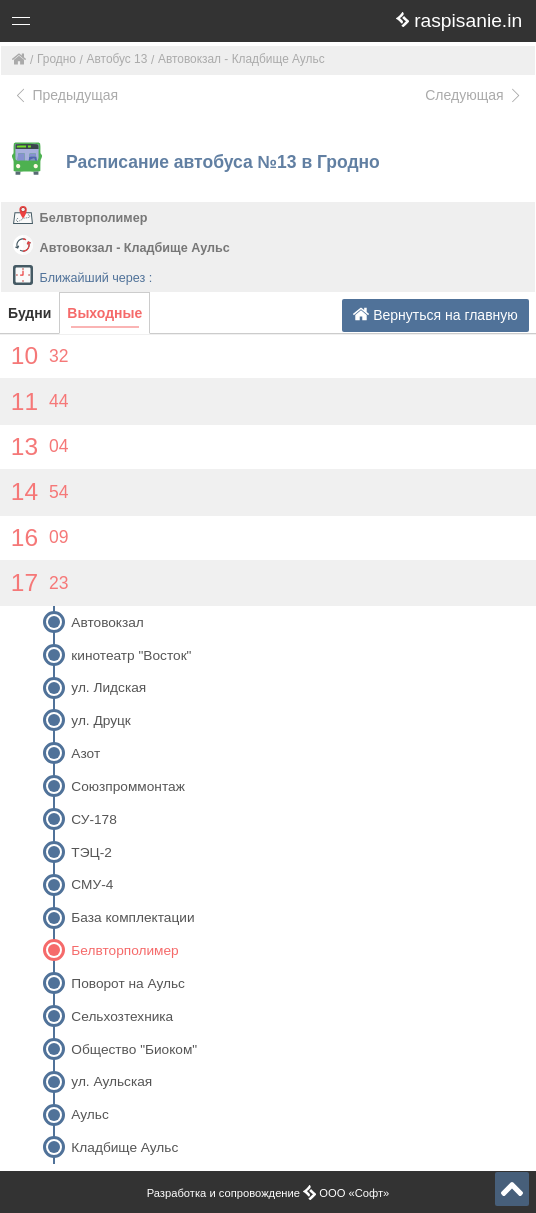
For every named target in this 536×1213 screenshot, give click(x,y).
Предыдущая (65, 95)
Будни (29, 313)
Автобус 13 (117, 59)
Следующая (474, 95)
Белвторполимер (94, 218)
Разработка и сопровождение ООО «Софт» (268, 1193)
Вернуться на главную (435, 314)
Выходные (104, 313)
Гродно (56, 59)
